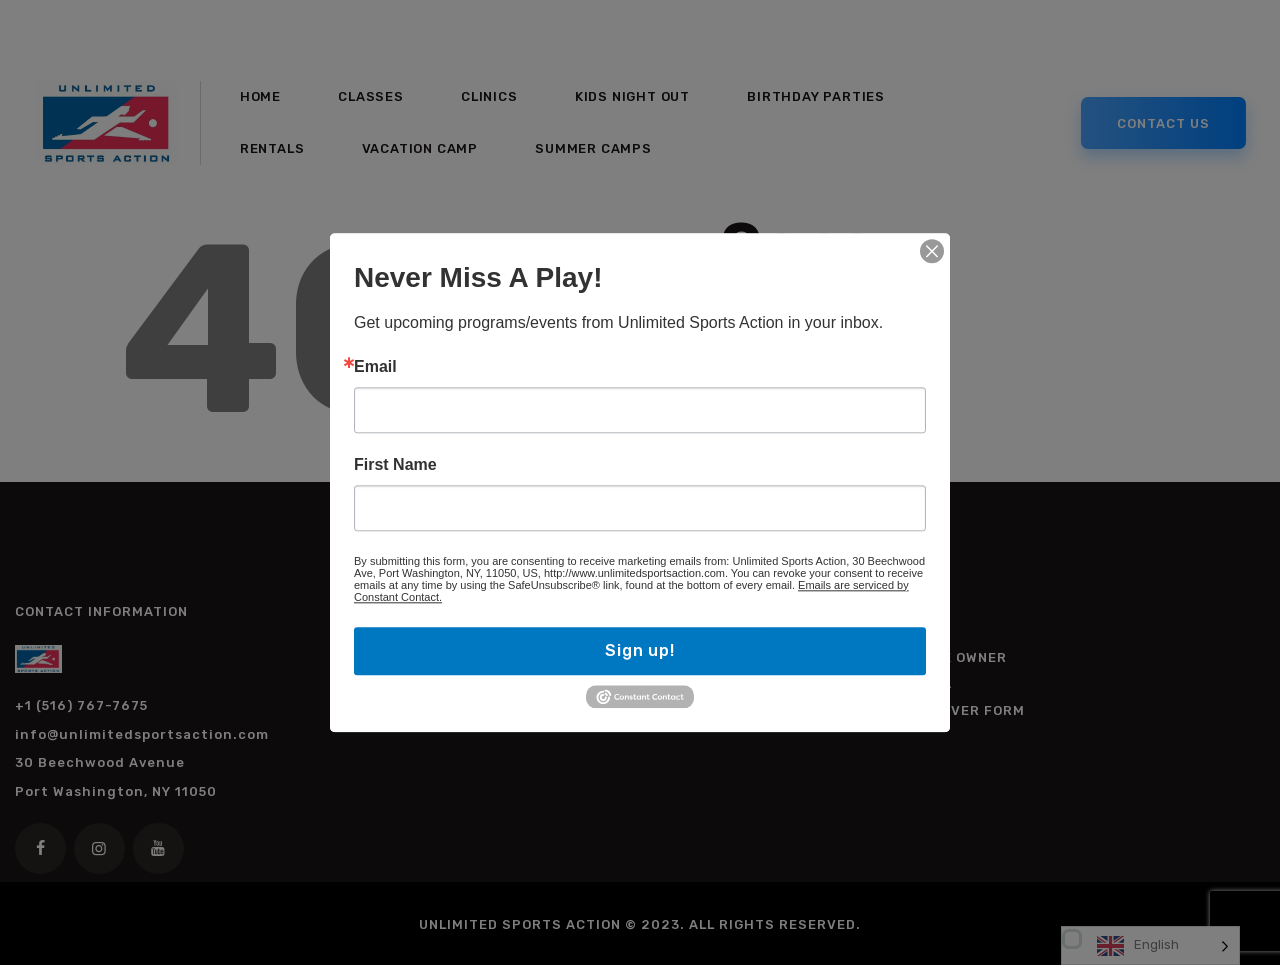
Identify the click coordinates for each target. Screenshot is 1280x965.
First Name (395, 465)
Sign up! (640, 650)
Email (375, 367)
